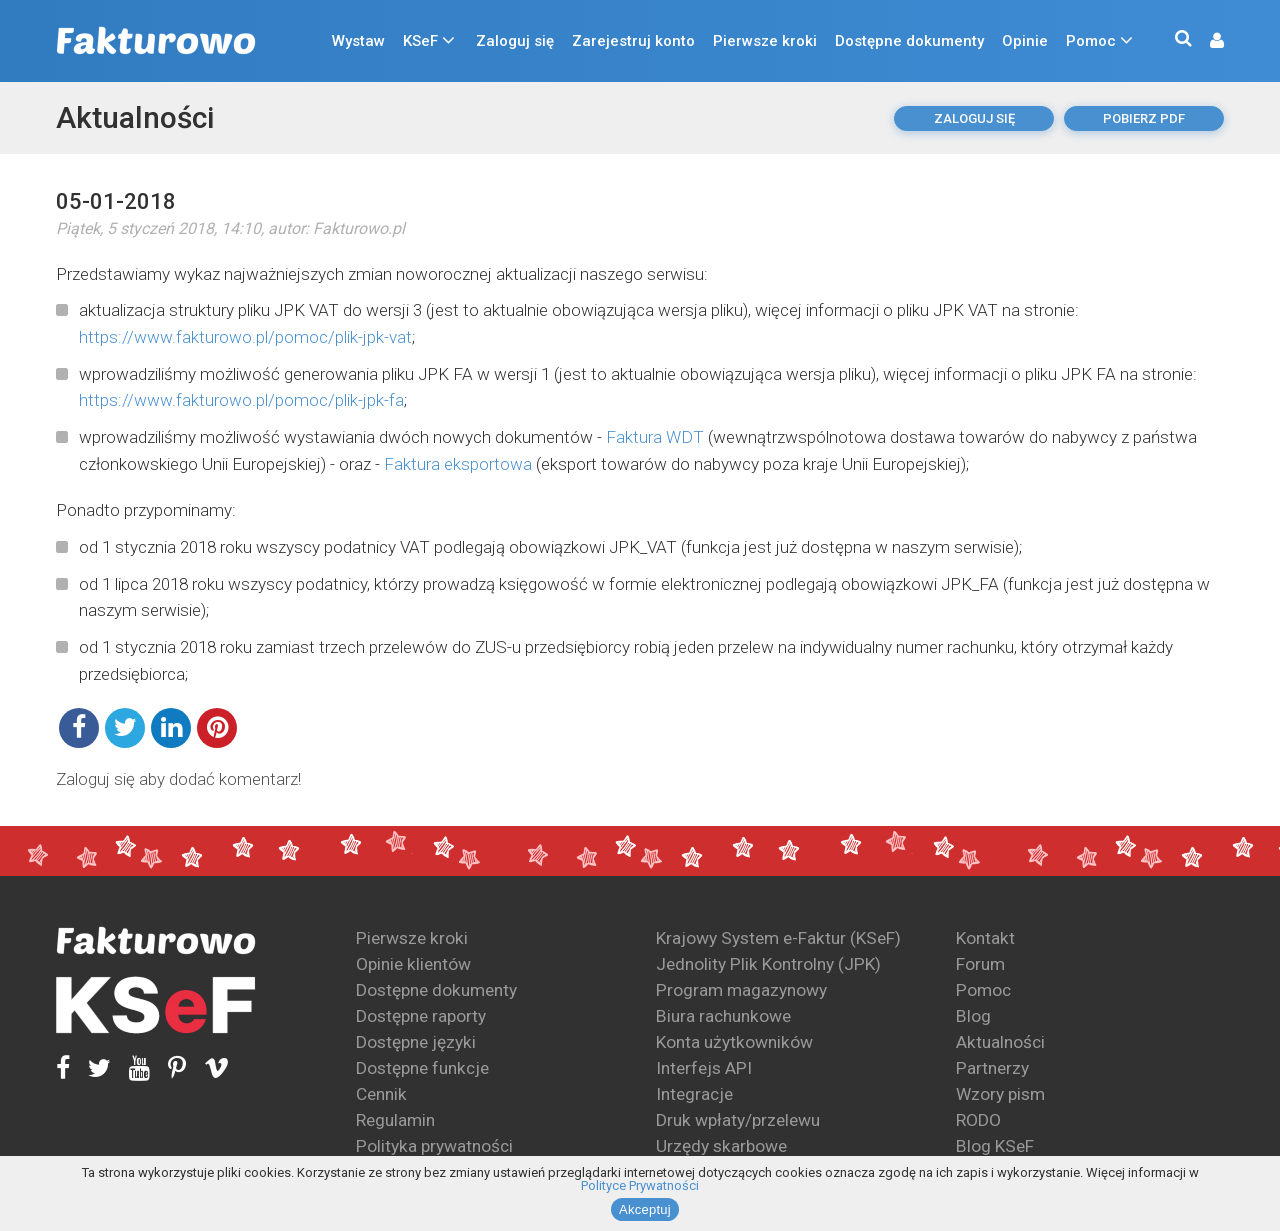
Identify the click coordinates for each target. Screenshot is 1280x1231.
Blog (973, 1016)
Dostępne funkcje (422, 1068)
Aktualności (135, 117)
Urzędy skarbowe (721, 1146)
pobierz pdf (1144, 118)
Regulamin (395, 1120)
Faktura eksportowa (458, 464)
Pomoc (1091, 41)
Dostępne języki (416, 1042)
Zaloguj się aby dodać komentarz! (178, 779)
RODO (978, 1120)
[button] (1207, 41)
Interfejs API (704, 1068)
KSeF (420, 41)
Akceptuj (645, 1209)
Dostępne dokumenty (909, 41)
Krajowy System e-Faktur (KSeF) (778, 938)
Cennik (381, 1094)
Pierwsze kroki (765, 41)
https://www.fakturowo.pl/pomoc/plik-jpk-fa (241, 400)
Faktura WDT (655, 437)
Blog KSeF (995, 1146)
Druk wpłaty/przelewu (738, 1120)
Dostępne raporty (421, 1016)
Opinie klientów (413, 964)
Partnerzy (992, 1068)
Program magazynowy (741, 990)
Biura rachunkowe (723, 1016)
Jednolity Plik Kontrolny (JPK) (768, 964)
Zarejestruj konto (633, 41)
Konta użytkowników (734, 1042)
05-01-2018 (116, 201)
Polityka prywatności (434, 1146)
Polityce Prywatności (640, 1185)
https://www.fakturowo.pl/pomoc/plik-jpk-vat (245, 337)
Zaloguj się (515, 41)
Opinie (1025, 41)
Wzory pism (1000, 1094)
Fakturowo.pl (359, 228)
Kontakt (985, 938)
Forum (980, 964)
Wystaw (358, 41)
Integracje (694, 1094)
